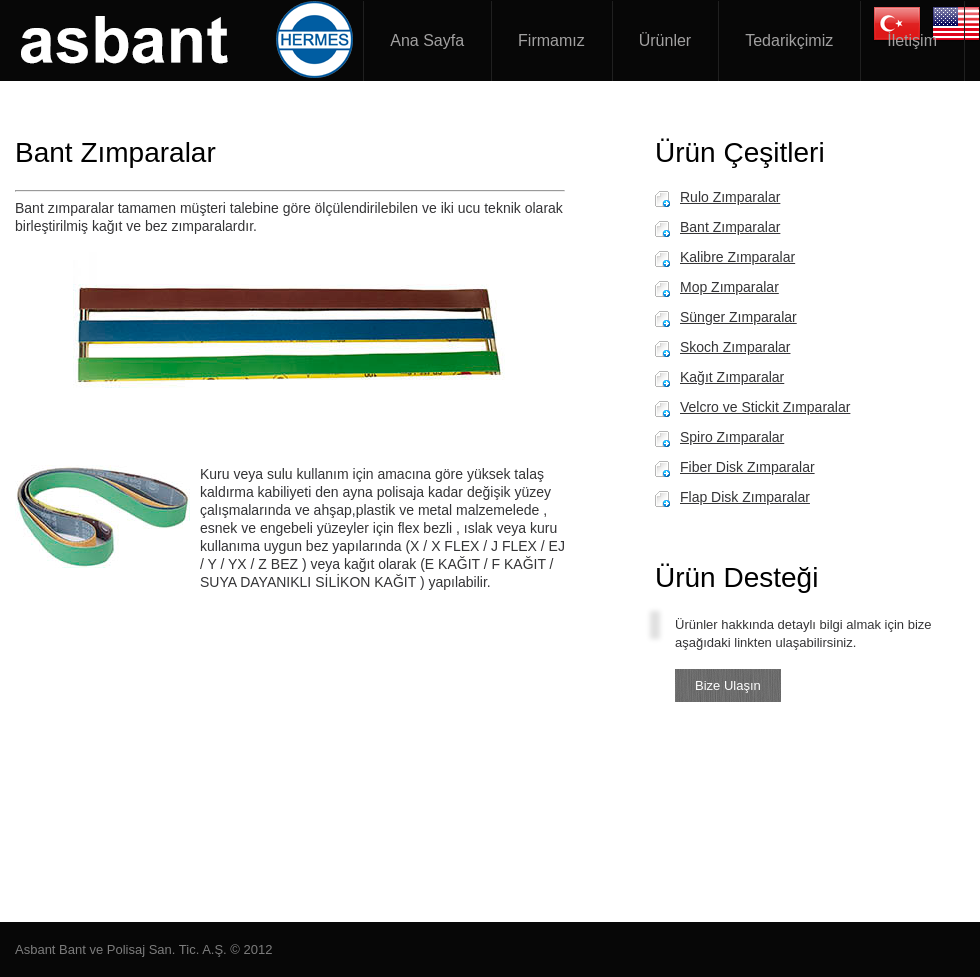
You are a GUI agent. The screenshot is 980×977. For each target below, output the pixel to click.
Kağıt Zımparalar (732, 377)
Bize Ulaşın (728, 685)
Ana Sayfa (427, 40)
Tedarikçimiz (789, 40)
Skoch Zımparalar (735, 347)
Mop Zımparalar (729, 287)
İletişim (912, 40)
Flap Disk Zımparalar (745, 497)
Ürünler (665, 40)
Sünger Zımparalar (738, 317)
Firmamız (551, 40)
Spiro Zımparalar (732, 437)
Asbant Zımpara (190, 40)
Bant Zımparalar (730, 227)
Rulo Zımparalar (730, 197)
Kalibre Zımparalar (737, 257)
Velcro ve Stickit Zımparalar (765, 407)
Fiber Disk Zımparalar (747, 467)
